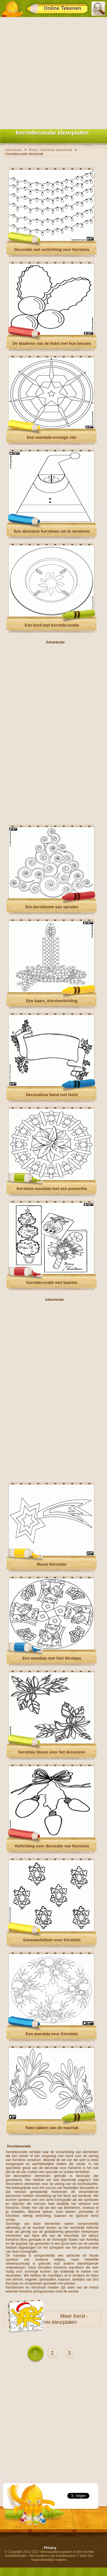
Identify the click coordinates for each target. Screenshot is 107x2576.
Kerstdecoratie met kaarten (51, 1282)
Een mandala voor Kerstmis (52, 2034)
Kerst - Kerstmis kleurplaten (60, 2319)
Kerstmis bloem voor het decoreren (51, 1752)
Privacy (50, 2548)
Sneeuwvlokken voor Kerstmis (52, 1940)
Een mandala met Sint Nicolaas (51, 1658)
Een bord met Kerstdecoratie (52, 625)
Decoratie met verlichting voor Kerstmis (51, 249)
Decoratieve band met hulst (52, 1094)
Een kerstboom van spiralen (51, 907)
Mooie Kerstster (52, 1564)
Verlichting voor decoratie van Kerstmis (51, 1846)
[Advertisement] (53, 71)
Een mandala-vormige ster (52, 437)
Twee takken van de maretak (51, 2128)
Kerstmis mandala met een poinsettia (52, 1188)
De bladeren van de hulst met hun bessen (51, 343)
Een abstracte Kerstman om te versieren (52, 531)
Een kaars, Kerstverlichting (51, 1001)
